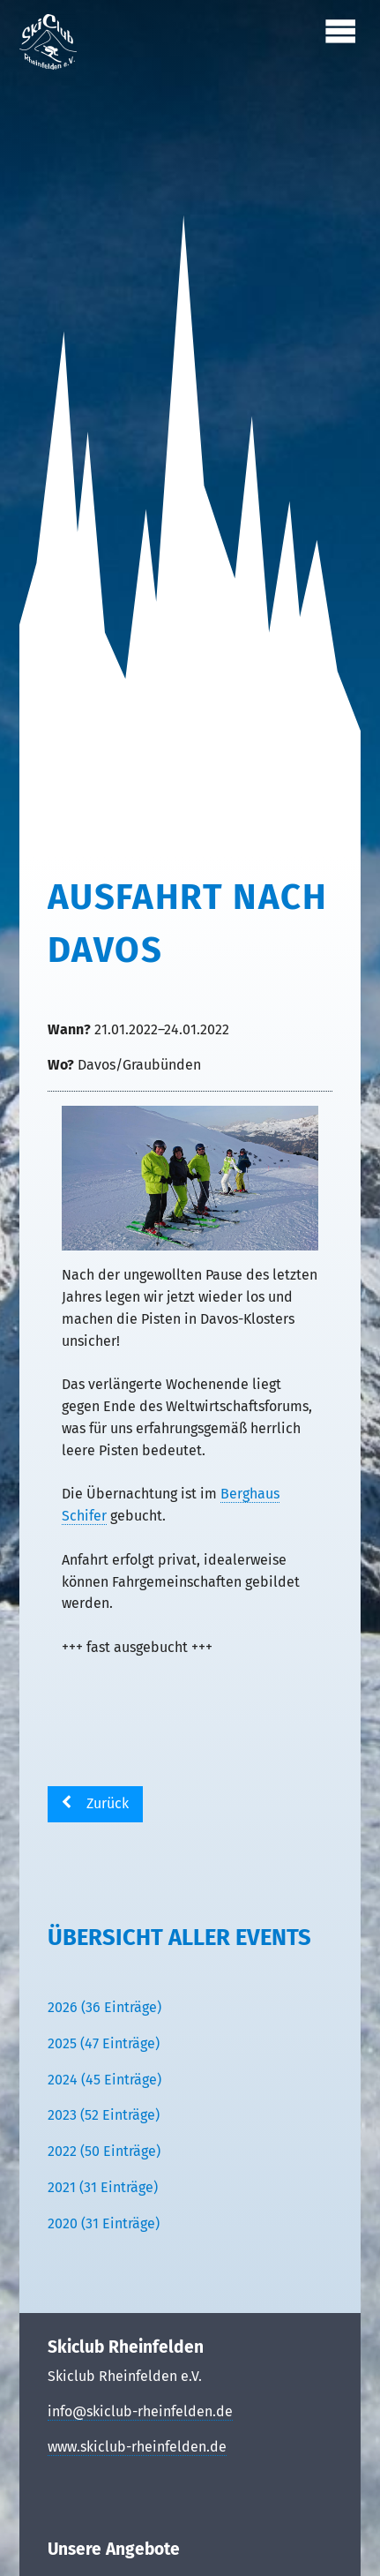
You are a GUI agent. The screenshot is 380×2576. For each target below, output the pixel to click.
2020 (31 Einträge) (104, 2223)
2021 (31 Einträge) (103, 2187)
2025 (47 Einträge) (104, 2043)
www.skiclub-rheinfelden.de (137, 2446)
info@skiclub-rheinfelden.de (140, 2411)
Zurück (107, 1803)
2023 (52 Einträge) (104, 2115)
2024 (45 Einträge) (104, 2079)
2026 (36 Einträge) (104, 2007)
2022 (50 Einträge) (104, 2151)
